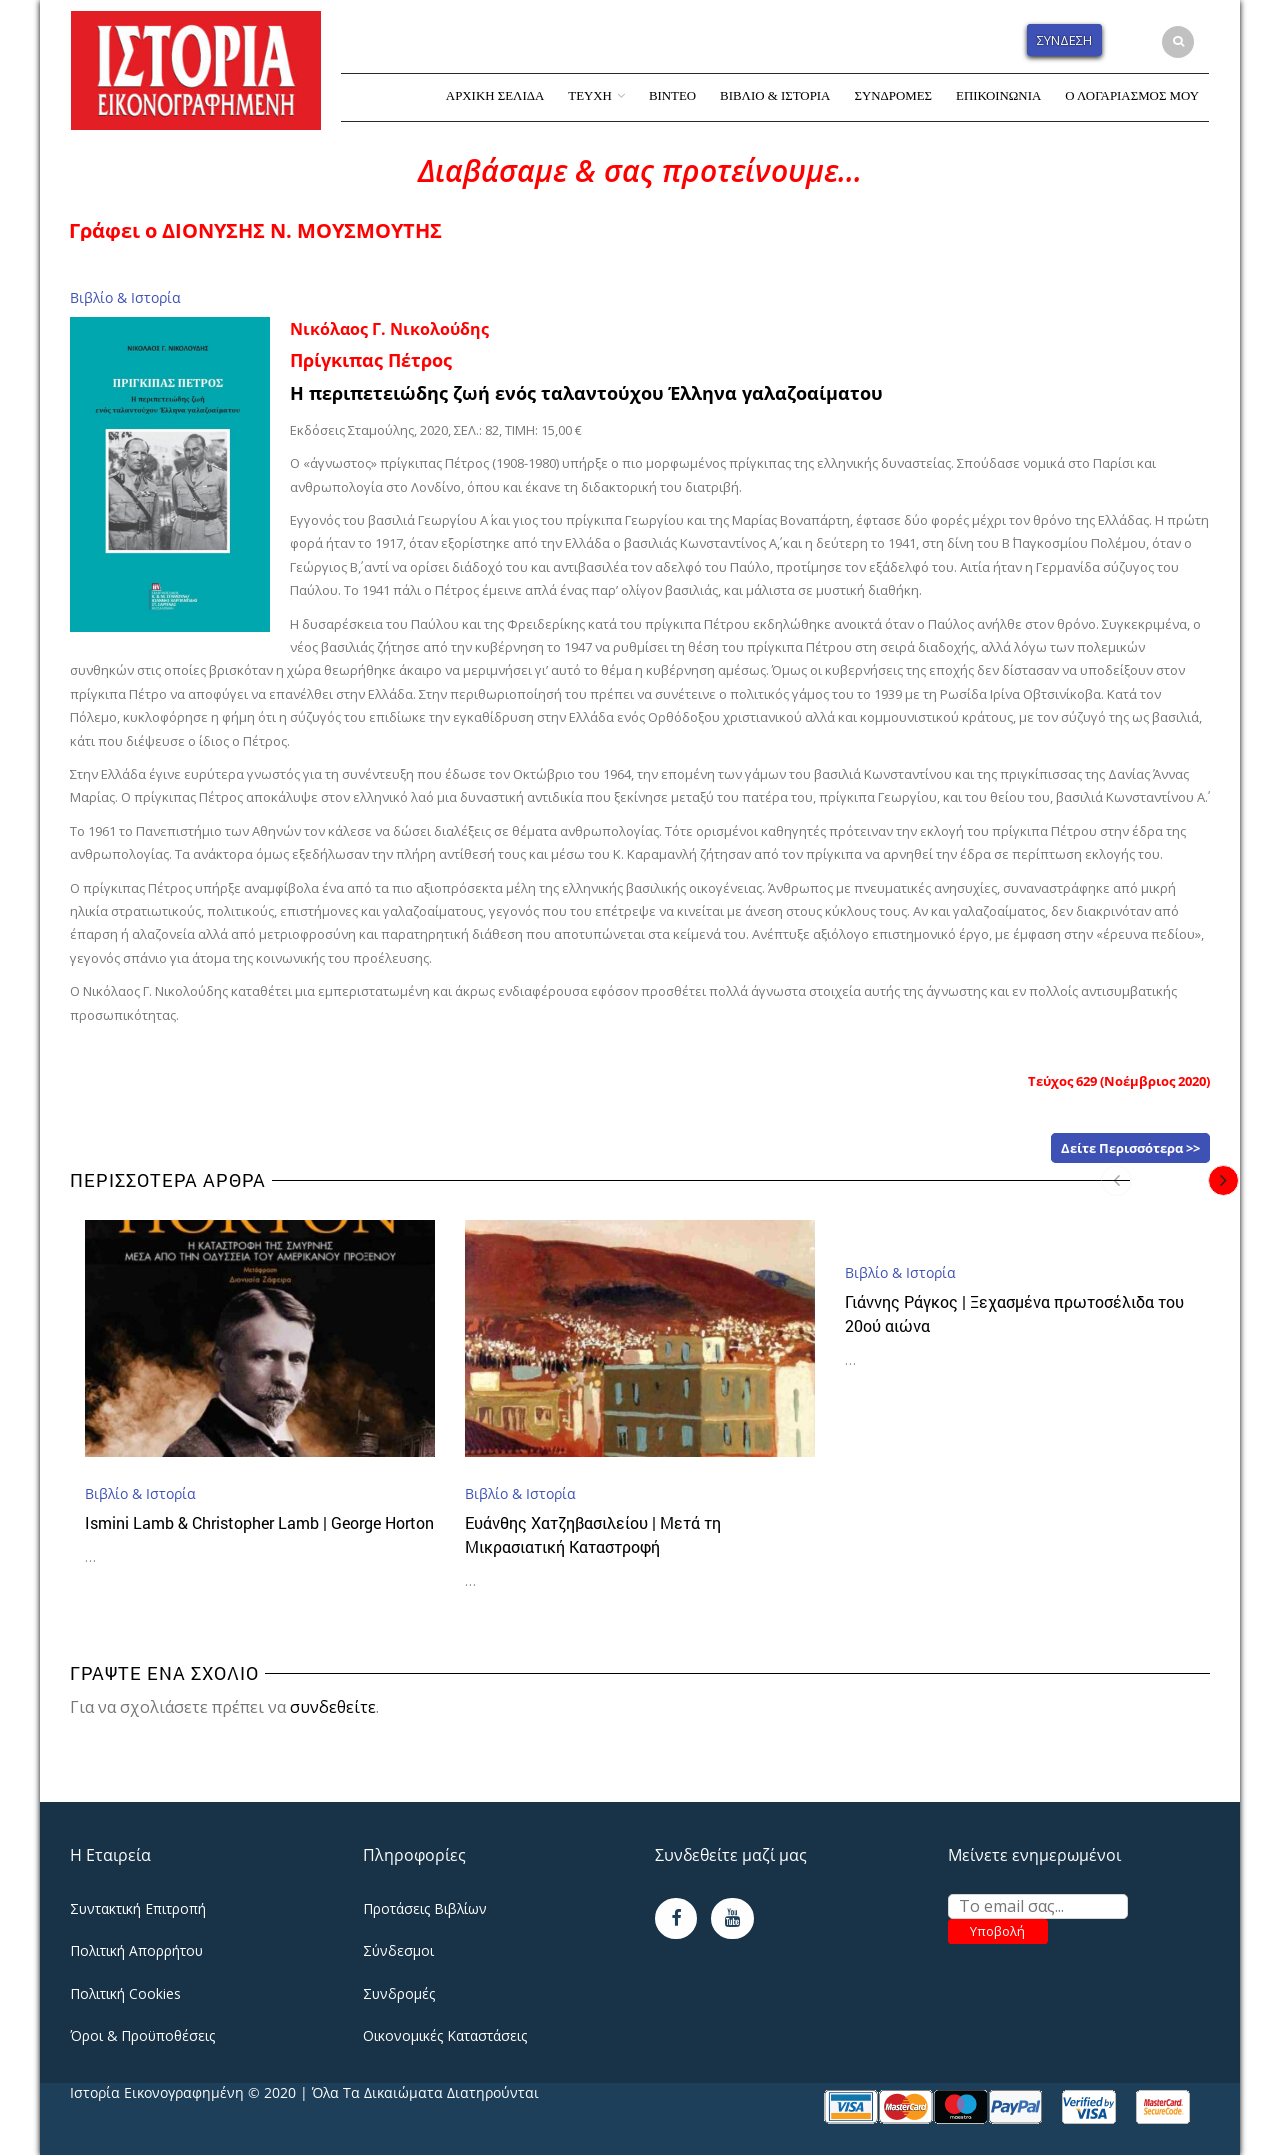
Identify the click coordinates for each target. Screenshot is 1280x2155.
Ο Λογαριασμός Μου (1132, 96)
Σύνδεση (1064, 40)
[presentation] (1116, 1180)
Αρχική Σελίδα (495, 96)
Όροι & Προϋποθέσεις (142, 2035)
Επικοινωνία (998, 96)
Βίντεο (672, 96)
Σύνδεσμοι (398, 1950)
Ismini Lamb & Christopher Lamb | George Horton (259, 1522)
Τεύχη (590, 96)
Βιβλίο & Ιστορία (775, 96)
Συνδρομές (893, 96)
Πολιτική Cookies (125, 1993)
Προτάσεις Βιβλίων (425, 1908)
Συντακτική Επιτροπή (138, 1908)
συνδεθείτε (333, 1707)
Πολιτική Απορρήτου (136, 1950)
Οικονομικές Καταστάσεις (445, 2035)
